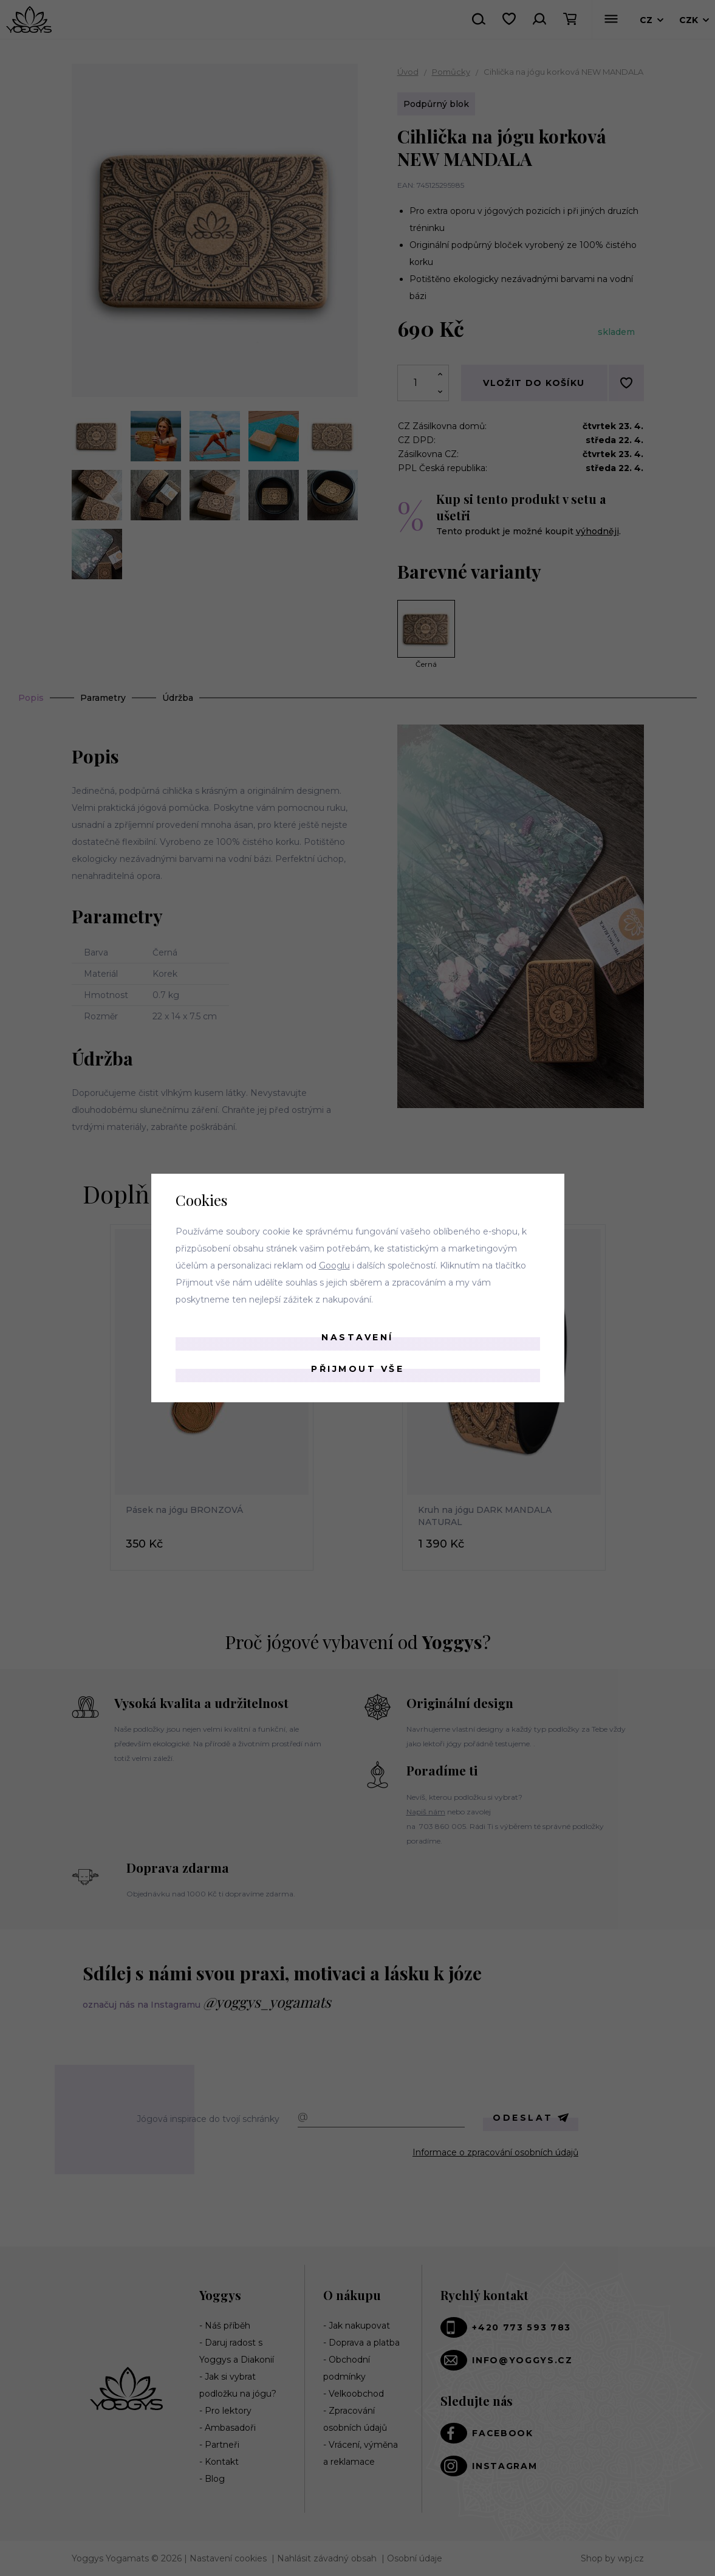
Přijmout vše (357, 1368)
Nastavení (357, 1337)
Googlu (334, 1265)
